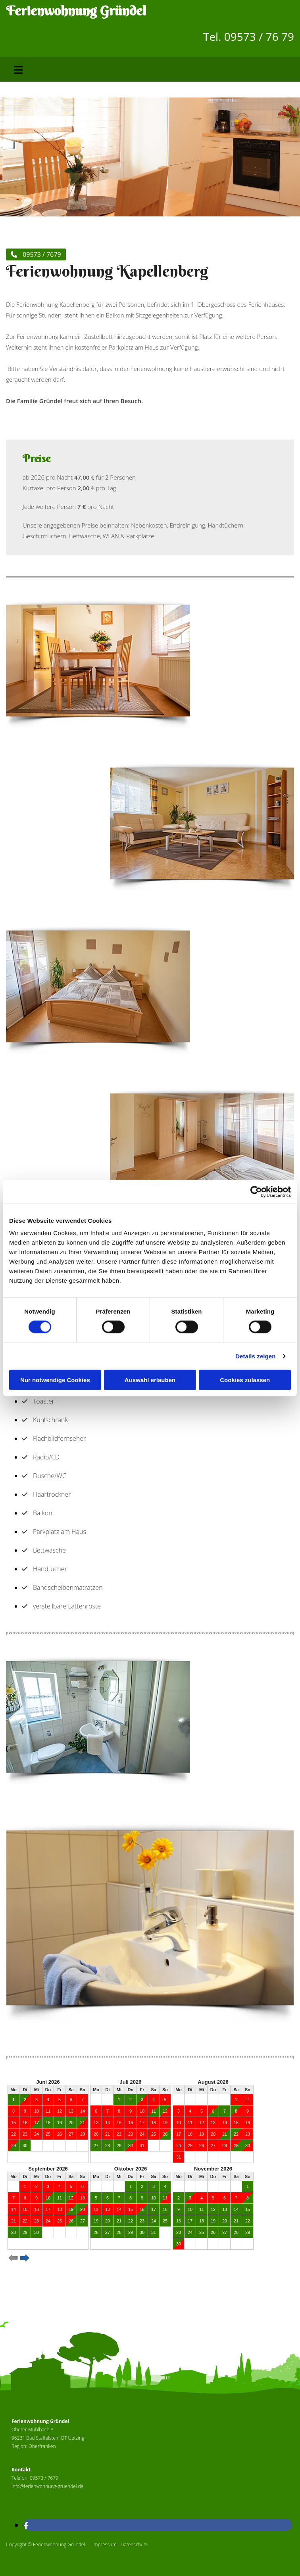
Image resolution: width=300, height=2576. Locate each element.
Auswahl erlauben (150, 1380)
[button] (36, 254)
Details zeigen (255, 1355)
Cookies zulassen (245, 1380)
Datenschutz (134, 2544)
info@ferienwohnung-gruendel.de (47, 2486)
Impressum (104, 2544)
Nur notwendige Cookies (55, 1380)
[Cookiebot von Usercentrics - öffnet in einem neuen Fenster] (256, 1191)
